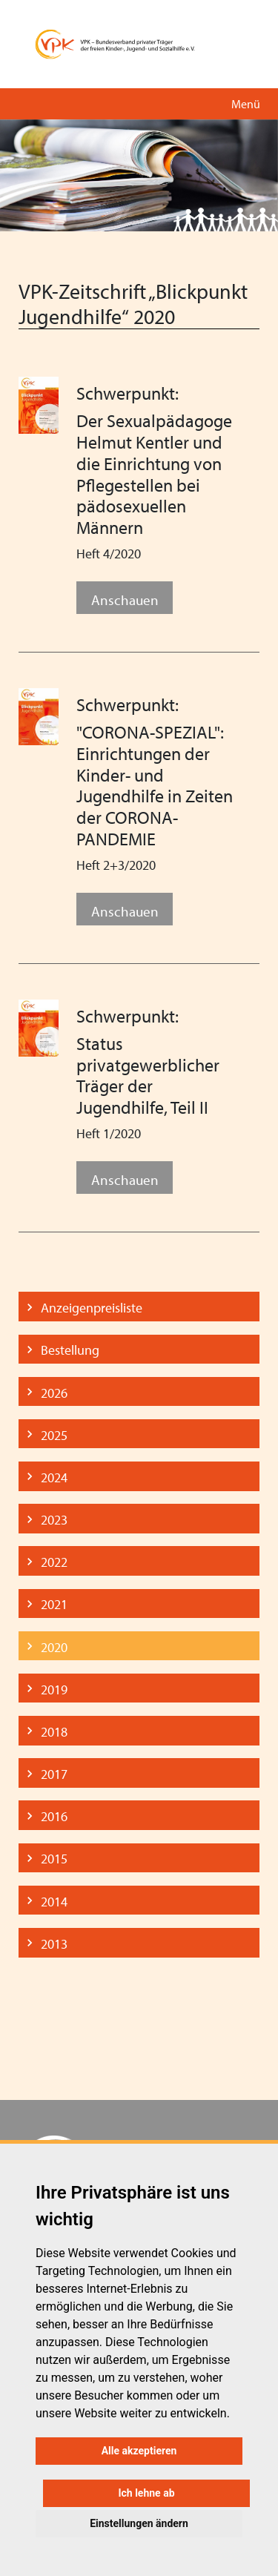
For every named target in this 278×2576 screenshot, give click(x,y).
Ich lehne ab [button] (146, 2493)
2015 (54, 1858)
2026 (54, 1392)
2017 (54, 1774)
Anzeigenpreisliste (91, 1307)
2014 (54, 1901)
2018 (54, 1731)
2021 (54, 1604)
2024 (54, 1477)
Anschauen (125, 599)
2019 (54, 1689)
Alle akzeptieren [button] (139, 2451)
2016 (54, 1816)
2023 (54, 1519)
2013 (54, 1943)
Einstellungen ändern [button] (139, 2523)
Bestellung (70, 1349)
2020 (54, 1647)
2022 (54, 1562)
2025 (54, 1435)
